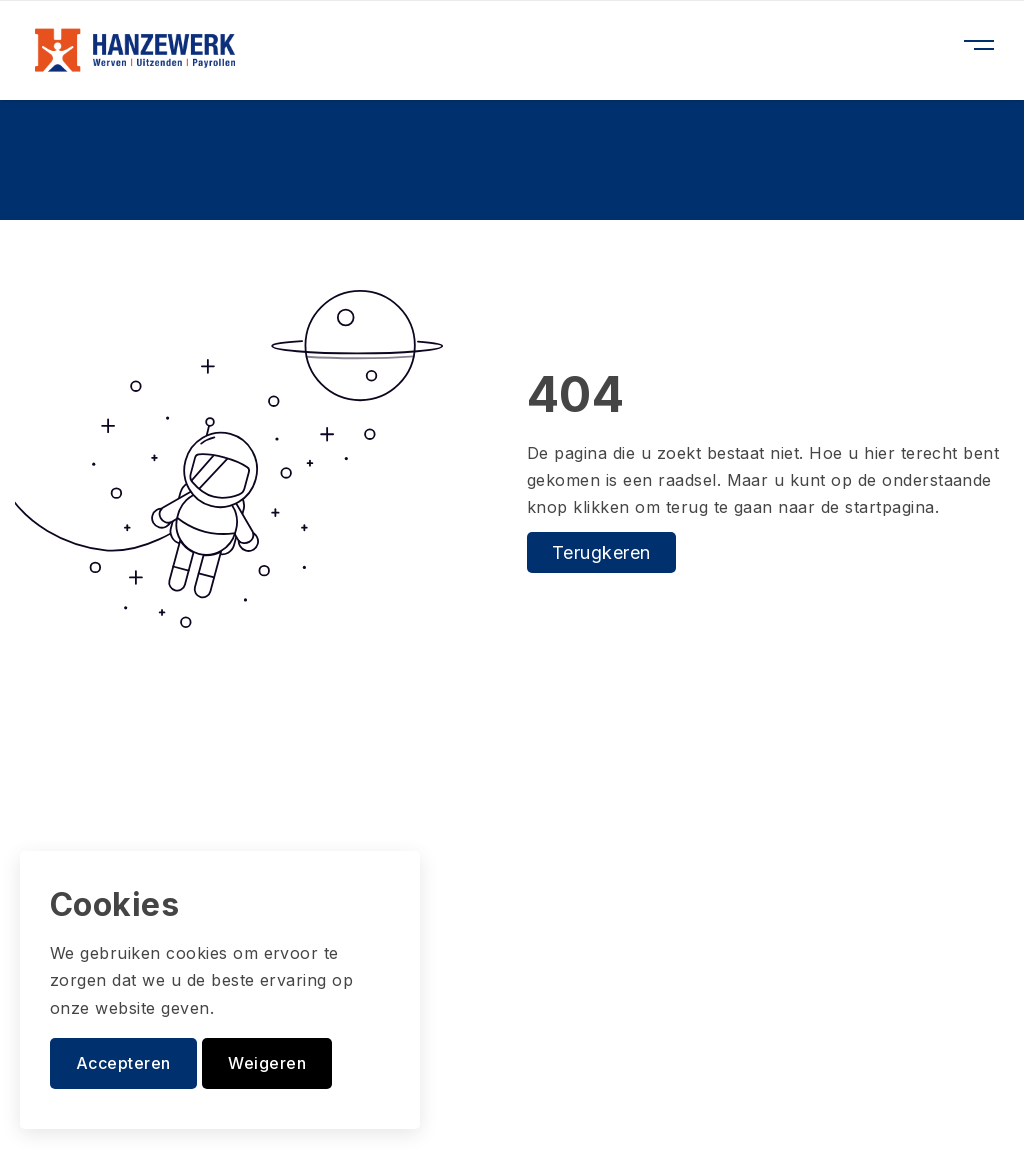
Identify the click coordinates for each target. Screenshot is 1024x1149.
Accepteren (123, 1063)
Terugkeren (601, 552)
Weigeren (267, 1063)
